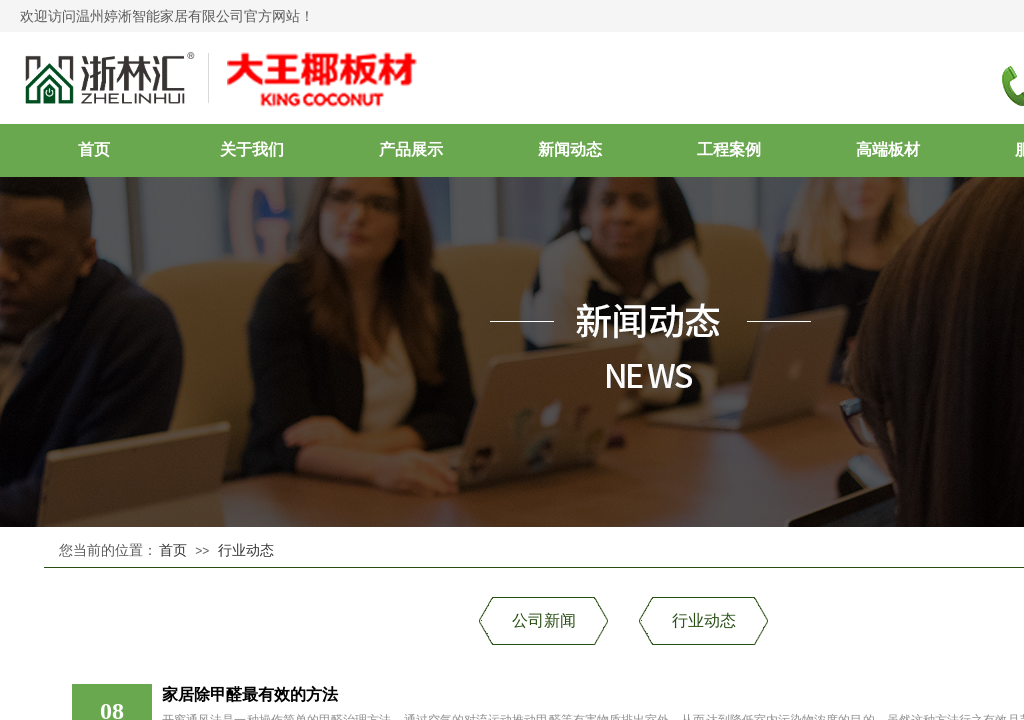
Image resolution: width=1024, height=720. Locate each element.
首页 (173, 550)
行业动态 (246, 550)
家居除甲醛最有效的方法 (250, 694)
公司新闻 (544, 620)
